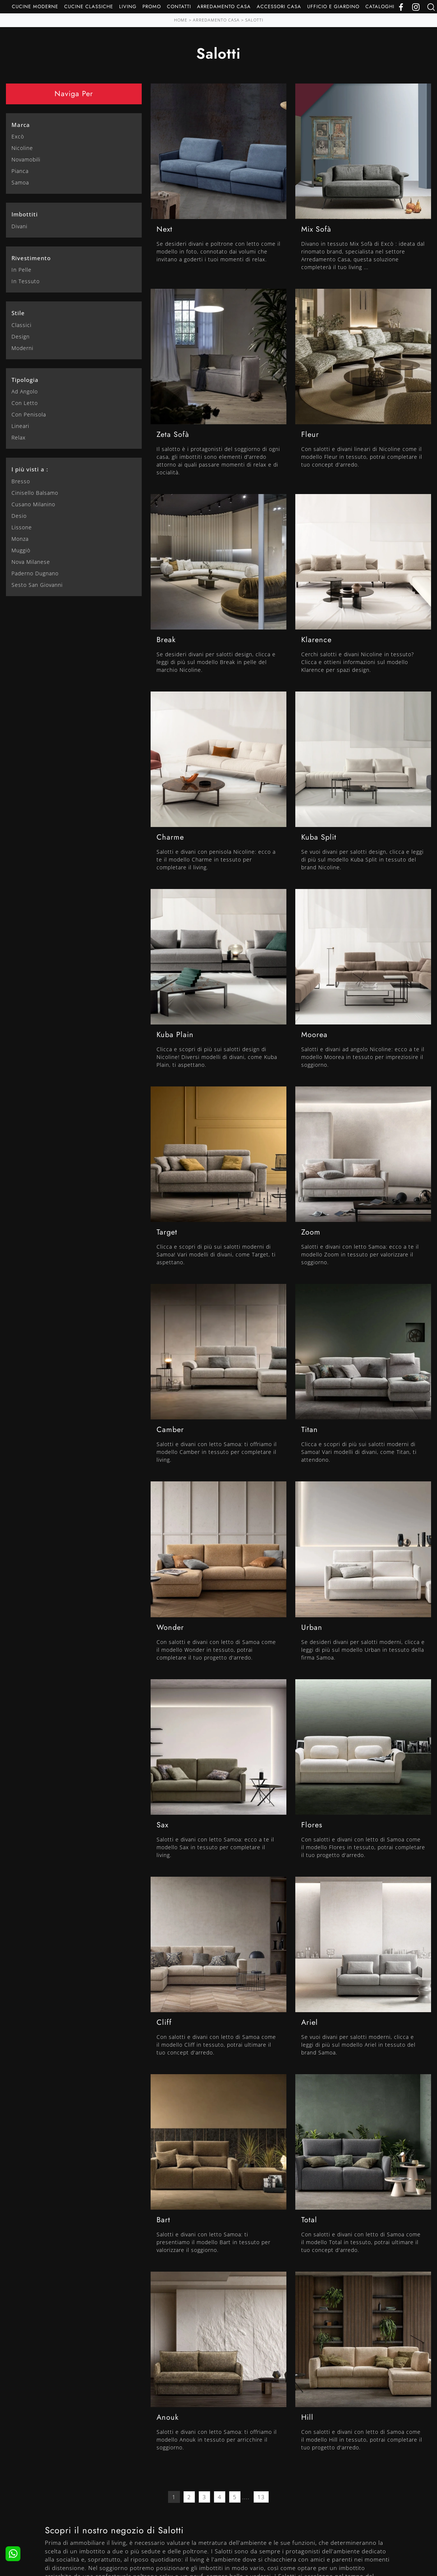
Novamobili (26, 159)
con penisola (29, 414)
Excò (18, 136)
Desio (19, 515)
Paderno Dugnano (35, 573)
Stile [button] (18, 313)
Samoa (20, 182)
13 (261, 2497)
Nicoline (22, 147)
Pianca (20, 170)
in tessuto (26, 281)
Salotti (254, 20)
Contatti (179, 6)
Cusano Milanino (33, 504)
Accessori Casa (279, 6)
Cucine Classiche (88, 6)
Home (180, 20)
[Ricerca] (431, 6)
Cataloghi (379, 6)
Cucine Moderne (35, 6)
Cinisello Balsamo (35, 492)
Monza (20, 538)
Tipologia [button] (25, 379)
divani (19, 226)
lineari (20, 425)
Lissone (22, 527)
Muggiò (21, 550)
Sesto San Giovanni (37, 584)
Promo (151, 6)
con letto (25, 402)
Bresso (21, 481)
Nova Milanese (31, 561)
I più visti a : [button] (30, 469)
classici (22, 324)
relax (19, 437)
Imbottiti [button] (25, 214)
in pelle (22, 269)
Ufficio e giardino (333, 6)
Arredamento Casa (224, 6)
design (21, 336)
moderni (22, 348)
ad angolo (25, 391)
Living (128, 6)
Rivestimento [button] (31, 258)
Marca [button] (21, 124)
